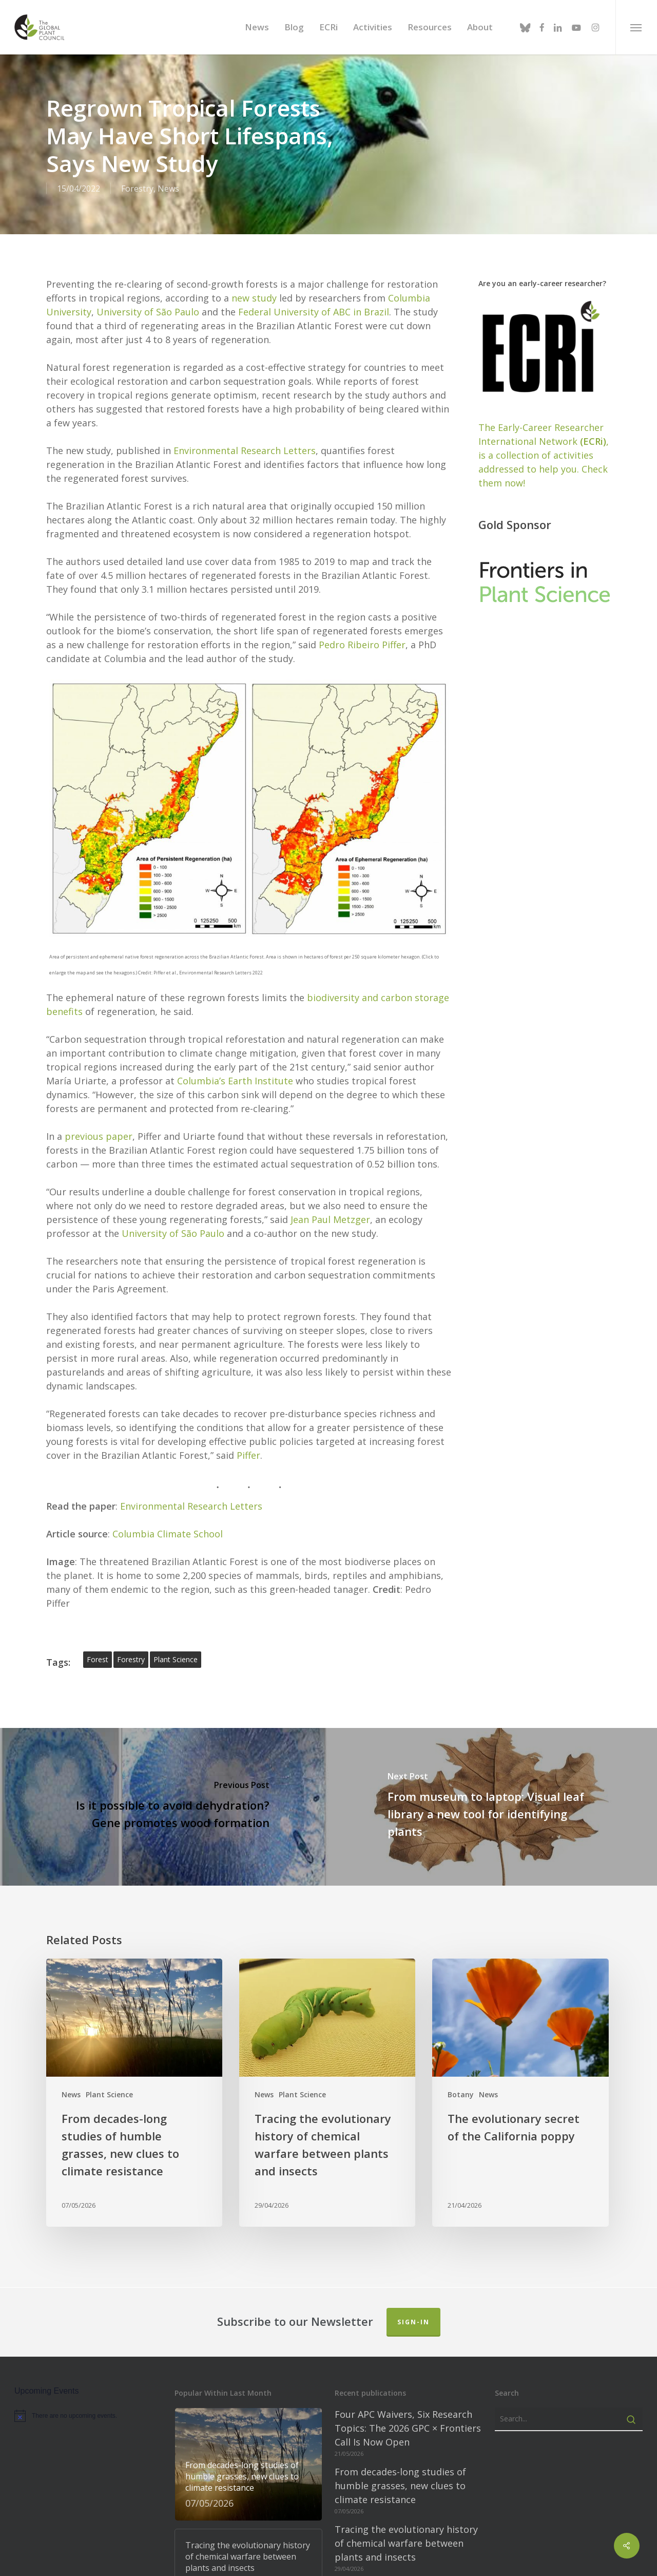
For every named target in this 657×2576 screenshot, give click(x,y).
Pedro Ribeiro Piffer (362, 635)
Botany (461, 2085)
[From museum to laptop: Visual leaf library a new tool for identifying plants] (492, 1797)
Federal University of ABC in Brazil (313, 302)
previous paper (98, 1126)
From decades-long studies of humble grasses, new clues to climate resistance (400, 2476)
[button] (636, 27)
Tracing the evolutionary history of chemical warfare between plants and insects (406, 2533)
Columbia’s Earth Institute (235, 1071)
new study (254, 288)
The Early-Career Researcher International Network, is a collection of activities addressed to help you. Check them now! (543, 445)
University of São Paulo (147, 302)
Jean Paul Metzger (330, 1210)
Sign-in (413, 2312)
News (168, 188)
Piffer (248, 1445)
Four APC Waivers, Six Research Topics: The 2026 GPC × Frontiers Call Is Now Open (408, 2418)
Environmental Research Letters (244, 441)
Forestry (137, 188)
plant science (175, 1649)
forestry (131, 1649)
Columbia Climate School (167, 1524)
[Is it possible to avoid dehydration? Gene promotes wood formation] (164, 1797)
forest (97, 1649)
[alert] (88, 2406)
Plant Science (109, 2085)
